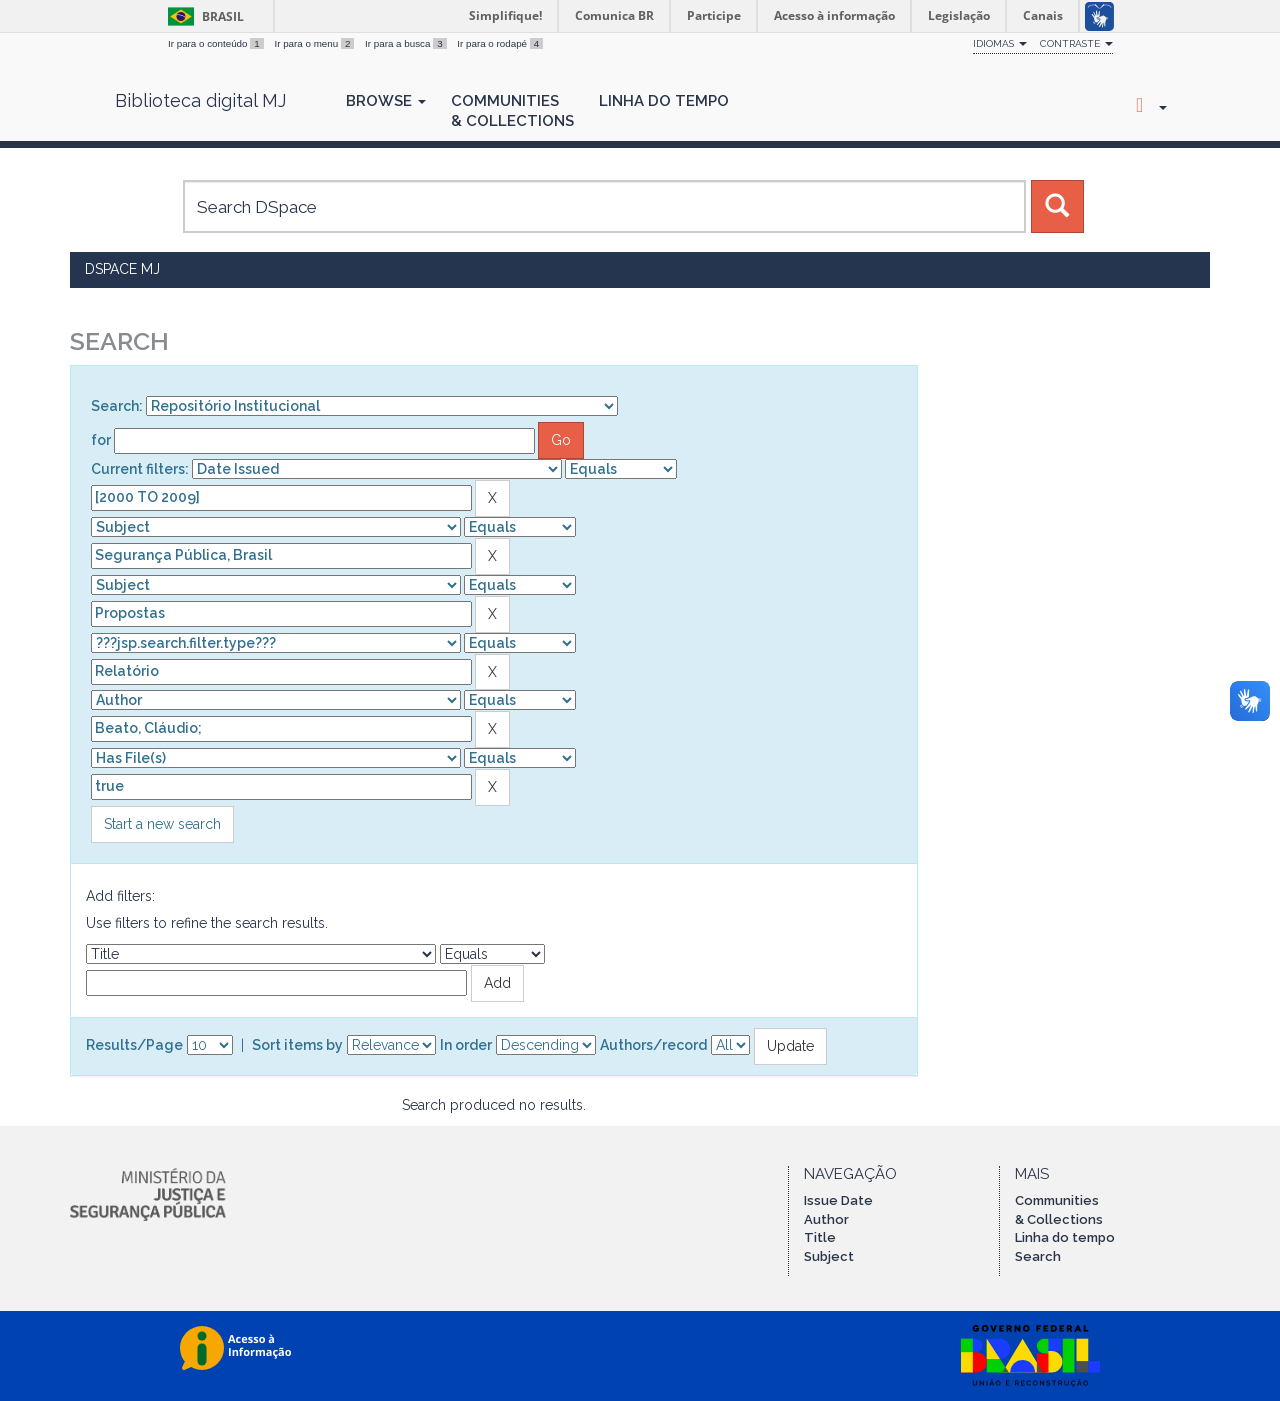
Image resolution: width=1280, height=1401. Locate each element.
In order (466, 1045)
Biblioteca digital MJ (200, 101)
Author (826, 1219)
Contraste (1076, 43)
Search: (117, 406)
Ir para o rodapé (500, 43)
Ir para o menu (315, 43)
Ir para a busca (407, 43)
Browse (386, 101)
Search (1038, 1256)
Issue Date (838, 1200)
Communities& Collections (512, 111)
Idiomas (1000, 43)
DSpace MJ (122, 269)
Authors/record (653, 1045)
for (101, 440)
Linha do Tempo (664, 101)
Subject (829, 1256)
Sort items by (297, 1045)
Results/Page (134, 1045)
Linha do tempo (1065, 1237)
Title (820, 1237)
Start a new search (162, 824)
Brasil (202, 16)
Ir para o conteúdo (217, 43)
